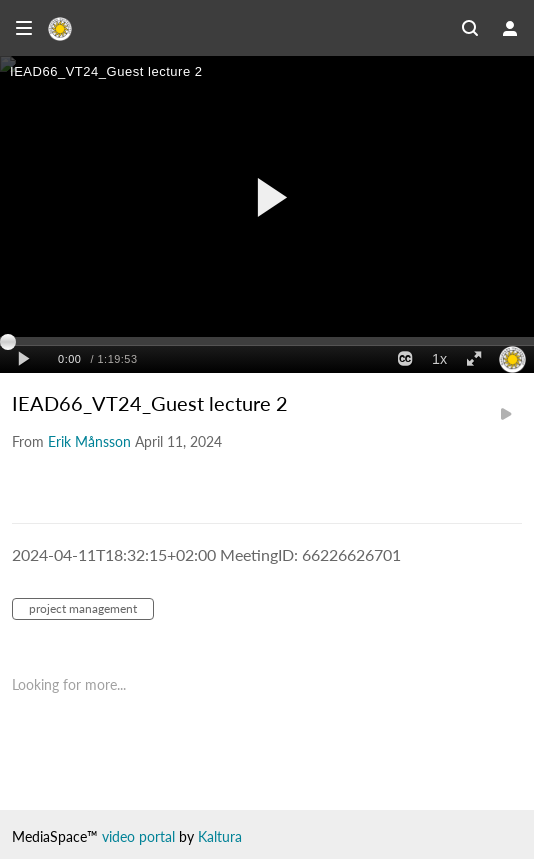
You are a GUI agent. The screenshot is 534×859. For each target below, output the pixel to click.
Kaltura (220, 836)
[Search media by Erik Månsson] (89, 441)
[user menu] (510, 28)
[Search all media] (470, 28)
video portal (138, 836)
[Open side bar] (24, 28)
